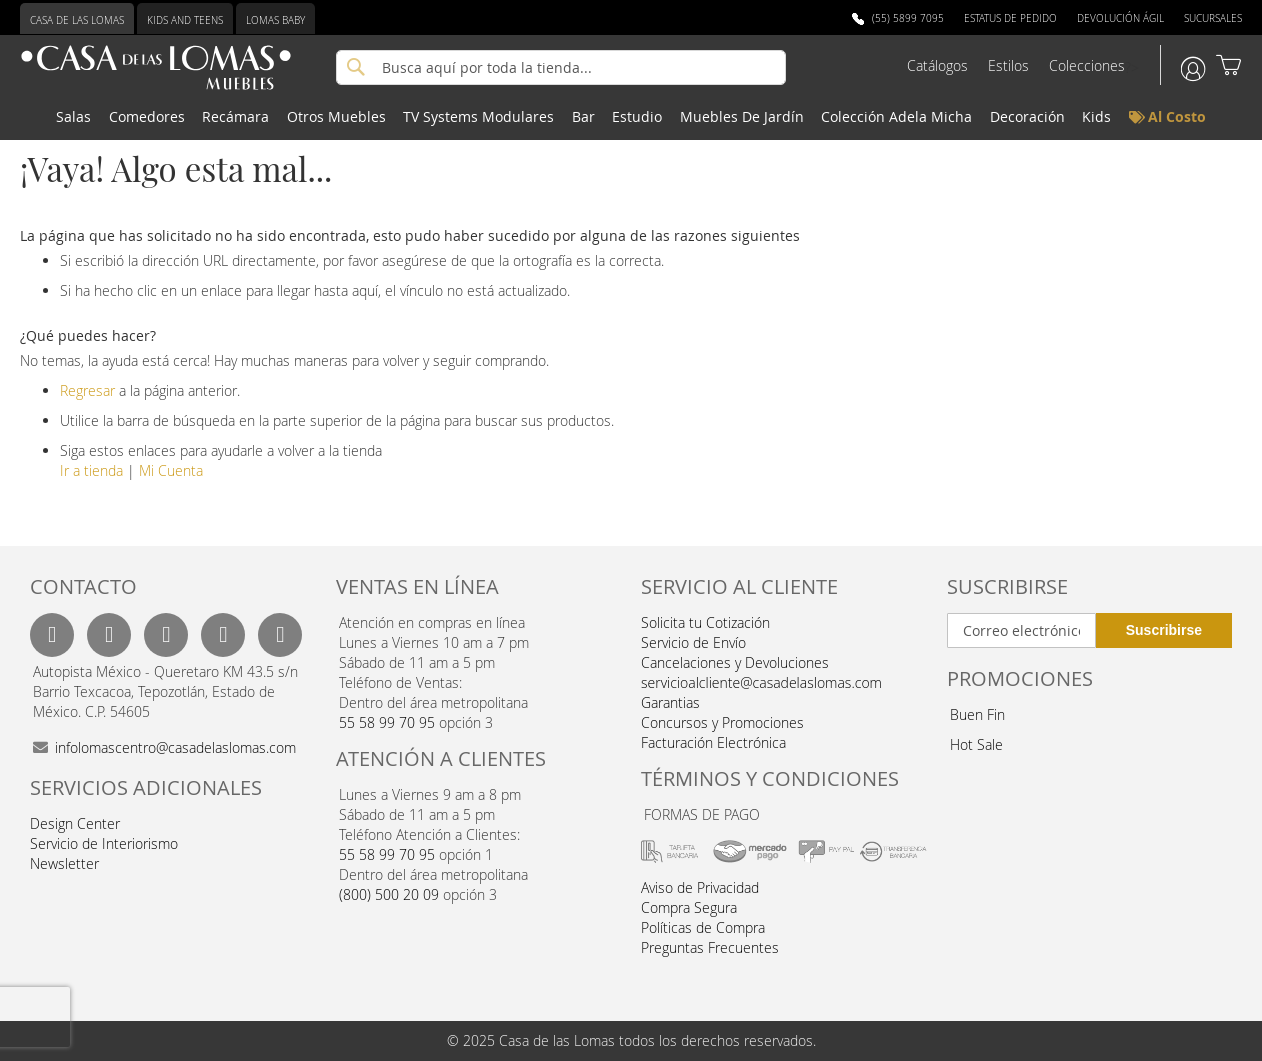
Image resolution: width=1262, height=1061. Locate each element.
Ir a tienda (91, 470)
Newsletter (64, 863)
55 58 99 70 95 (387, 722)
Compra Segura (689, 907)
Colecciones (1087, 65)
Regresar (87, 390)
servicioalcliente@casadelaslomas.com (761, 682)
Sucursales (1213, 18)
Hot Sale (976, 744)
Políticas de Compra (703, 927)
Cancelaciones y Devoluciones (735, 662)
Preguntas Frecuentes (710, 947)
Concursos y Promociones (722, 722)
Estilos (1008, 65)
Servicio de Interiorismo (104, 843)
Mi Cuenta (171, 470)
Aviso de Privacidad (700, 887)
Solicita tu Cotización (705, 622)
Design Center (75, 823)
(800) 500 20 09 (389, 894)
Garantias (670, 702)
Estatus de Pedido (1010, 18)
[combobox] (561, 67)
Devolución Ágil (1120, 18)
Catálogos (937, 65)
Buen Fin (977, 714)
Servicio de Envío (693, 642)
